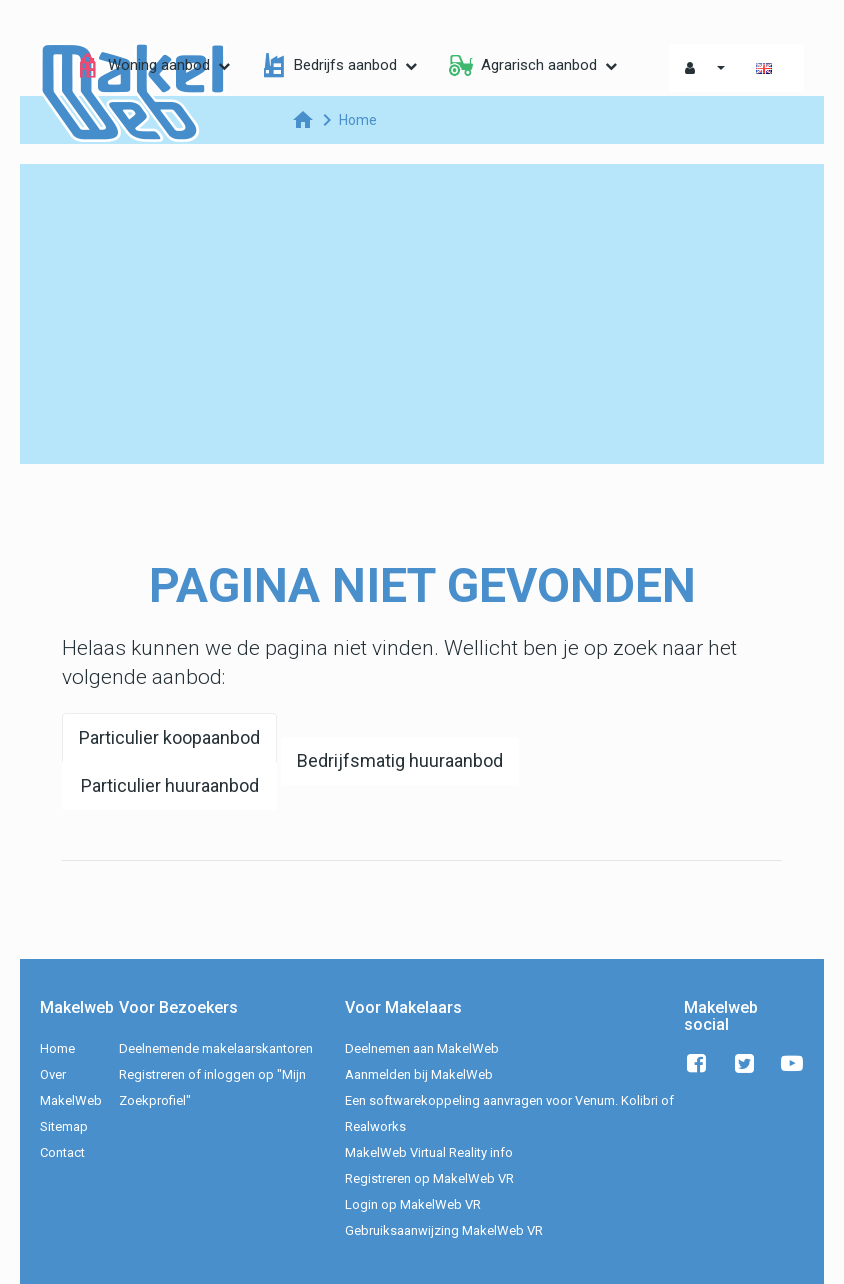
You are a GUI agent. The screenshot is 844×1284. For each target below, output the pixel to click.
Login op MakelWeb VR (413, 1204)
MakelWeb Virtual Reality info (429, 1152)
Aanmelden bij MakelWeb (419, 1074)
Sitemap (64, 1126)
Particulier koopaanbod (169, 737)
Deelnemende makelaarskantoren (216, 1048)
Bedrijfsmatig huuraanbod (400, 760)
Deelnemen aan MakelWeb (422, 1048)
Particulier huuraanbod (170, 785)
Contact (62, 1152)
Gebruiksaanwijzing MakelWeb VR (444, 1230)
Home (57, 1048)
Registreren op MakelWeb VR (429, 1178)
